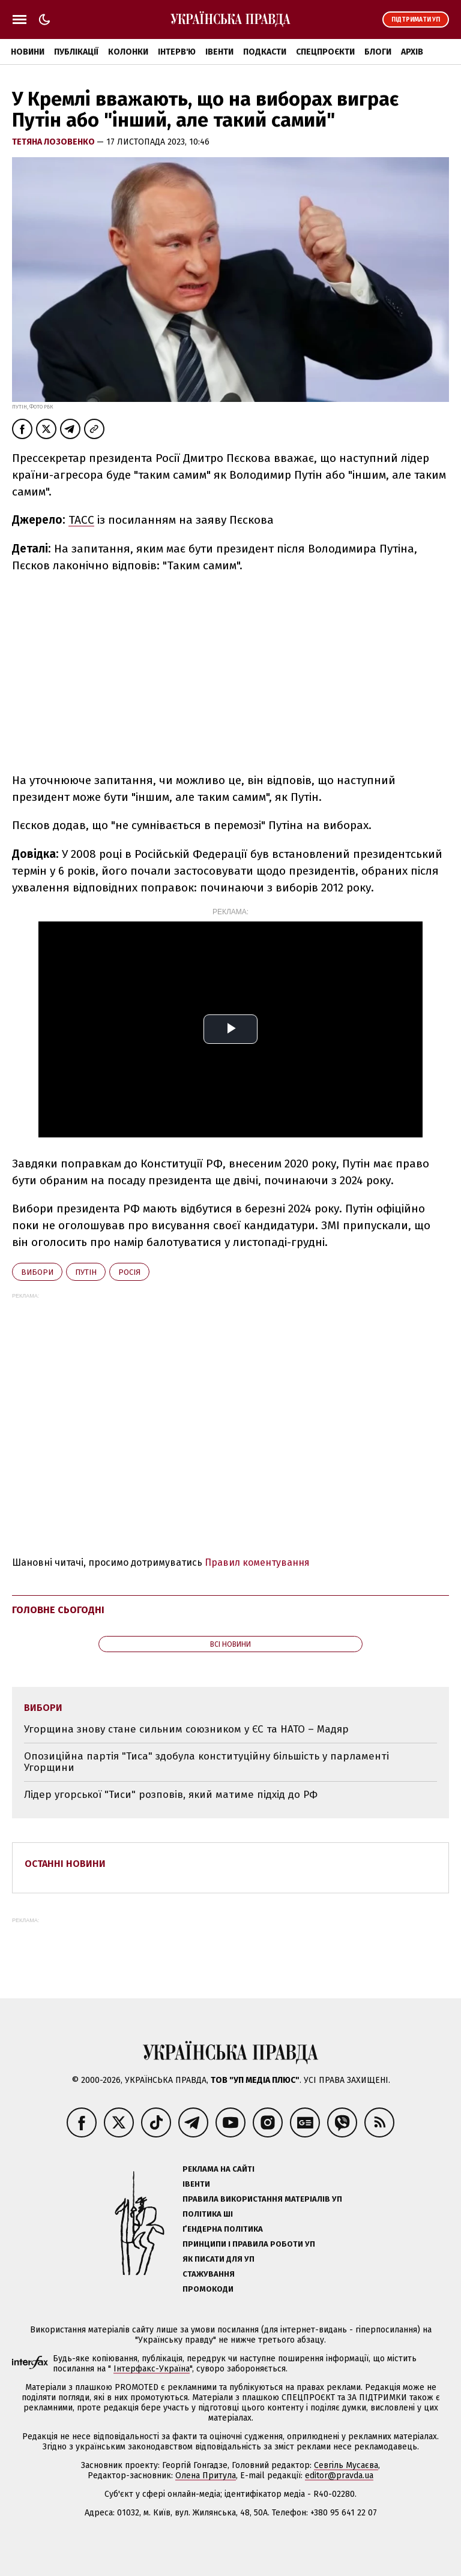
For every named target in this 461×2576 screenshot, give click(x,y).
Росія (129, 1272)
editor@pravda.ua (339, 2475)
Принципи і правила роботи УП (248, 2243)
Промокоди (208, 2288)
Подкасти (264, 52)
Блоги (377, 52)
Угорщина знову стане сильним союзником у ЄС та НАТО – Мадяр (186, 1729)
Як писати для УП (218, 2258)
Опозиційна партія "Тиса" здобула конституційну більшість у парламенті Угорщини (206, 1762)
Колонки (128, 52)
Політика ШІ (207, 2213)
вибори (37, 1272)
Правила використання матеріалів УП (262, 2198)
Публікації (76, 52)
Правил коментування (257, 1562)
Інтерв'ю (177, 52)
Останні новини (65, 1863)
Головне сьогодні (58, 1610)
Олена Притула (205, 2475)
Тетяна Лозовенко (54, 142)
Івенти (219, 52)
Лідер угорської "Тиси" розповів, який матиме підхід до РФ (171, 1794)
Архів (412, 52)
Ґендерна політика (222, 2228)
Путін (86, 1272)
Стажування (208, 2273)
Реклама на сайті (218, 2168)
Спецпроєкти (325, 52)
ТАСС (81, 520)
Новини (27, 52)
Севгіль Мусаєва (346, 2465)
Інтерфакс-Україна (151, 2369)
